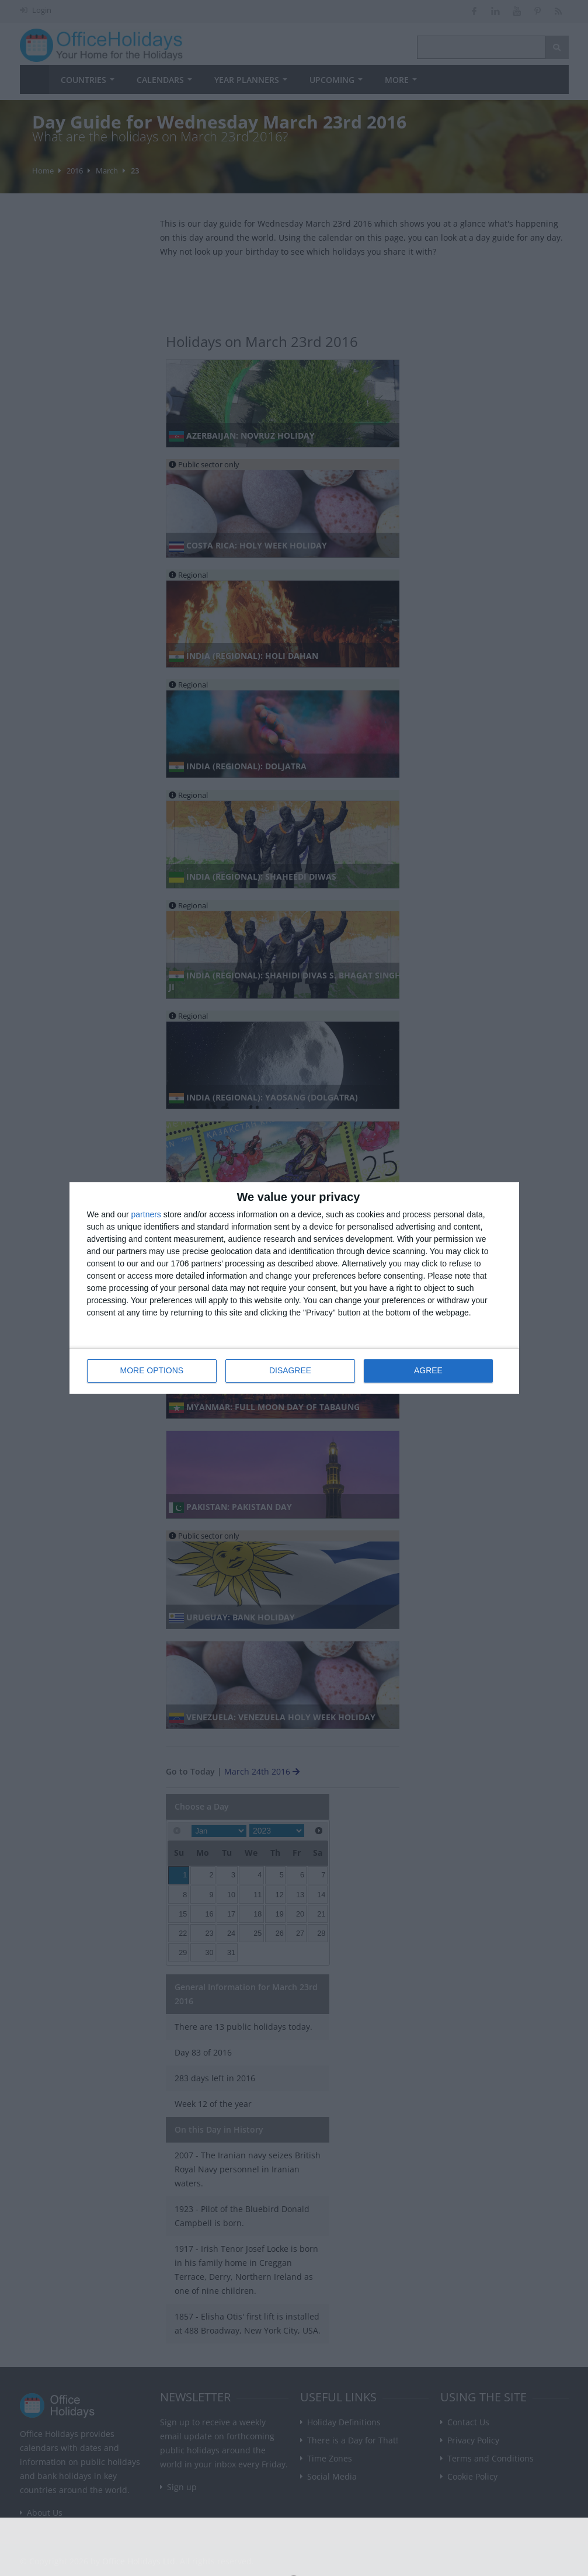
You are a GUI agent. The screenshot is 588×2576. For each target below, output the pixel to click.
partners (146, 1215)
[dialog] (294, 1288)
